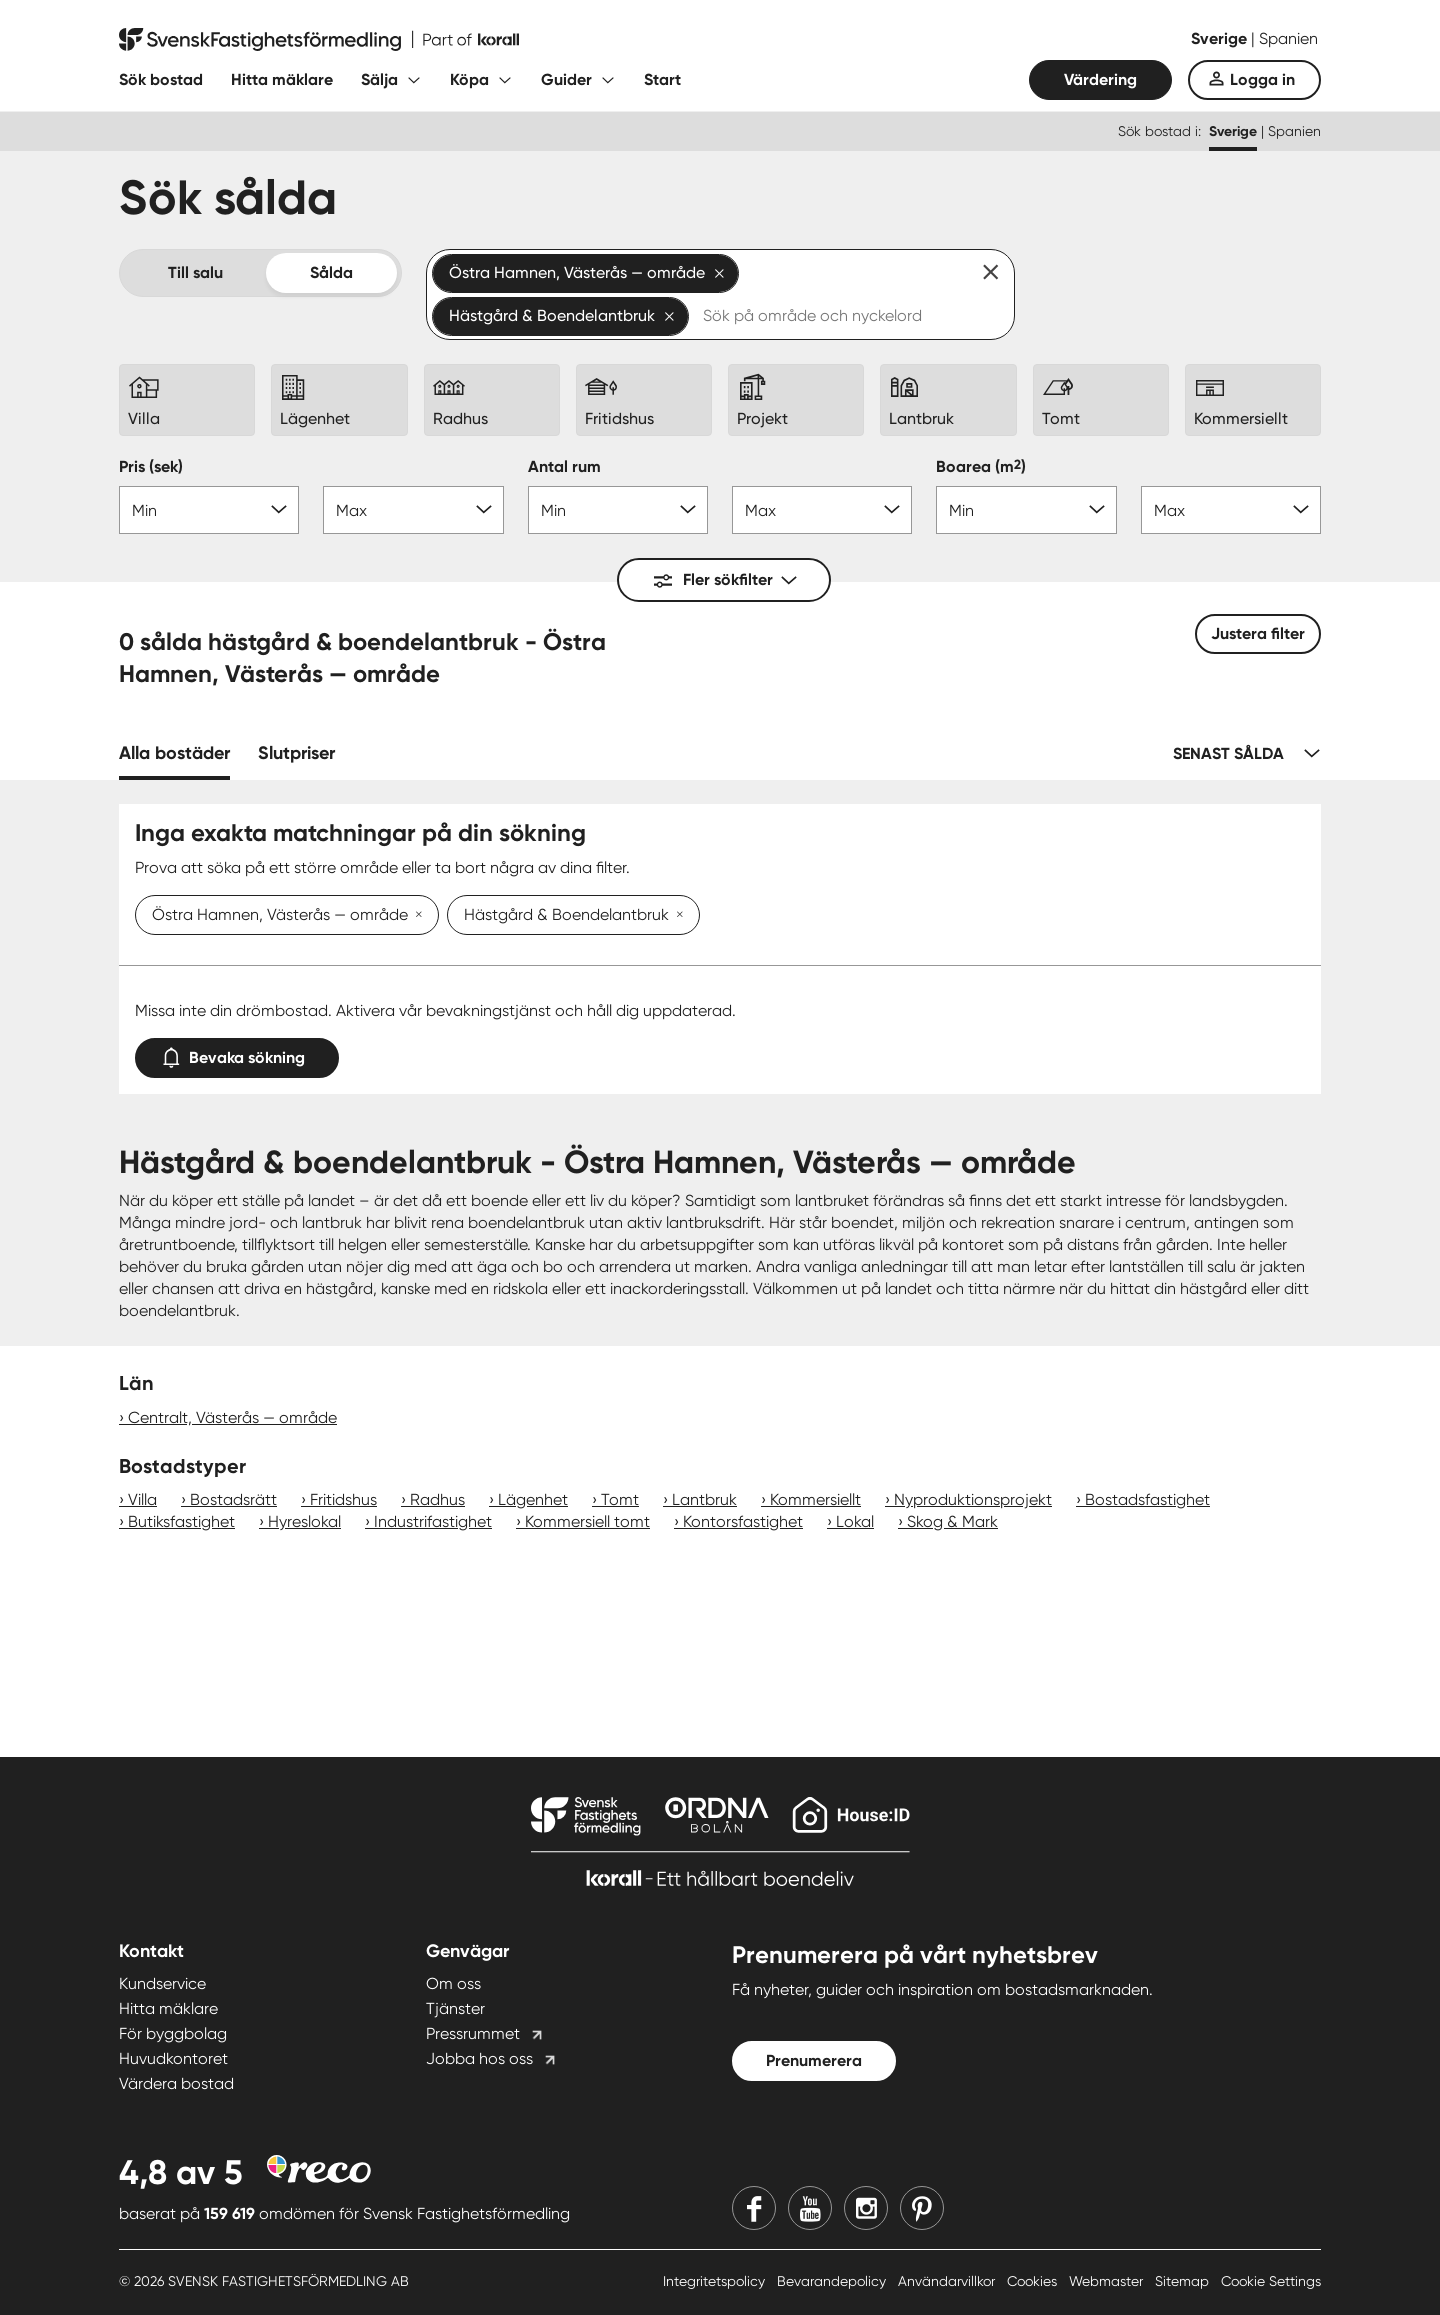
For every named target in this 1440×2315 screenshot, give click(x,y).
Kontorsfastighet (743, 1521)
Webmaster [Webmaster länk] (1108, 2281)
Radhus (437, 1499)
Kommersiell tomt (587, 1521)
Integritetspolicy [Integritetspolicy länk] (716, 2281)
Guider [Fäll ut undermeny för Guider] (566, 79)
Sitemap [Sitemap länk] (1184, 2281)
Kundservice (162, 1983)
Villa (142, 1499)
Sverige (1221, 38)
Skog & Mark (952, 1521)
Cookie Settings (1271, 2281)
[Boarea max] (1231, 510)
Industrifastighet (433, 1521)
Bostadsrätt (233, 1499)
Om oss (453, 1983)
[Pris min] (209, 510)
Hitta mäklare (282, 79)
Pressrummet (473, 2033)
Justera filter (1258, 633)
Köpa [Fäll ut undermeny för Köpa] (469, 79)
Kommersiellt (815, 1499)
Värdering (1100, 79)
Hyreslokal (304, 1521)
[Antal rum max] (822, 510)
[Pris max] (413, 510)
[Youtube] (810, 2208)
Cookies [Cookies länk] (1034, 2281)
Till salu (195, 272)
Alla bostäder (174, 753)
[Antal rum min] (618, 510)
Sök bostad (161, 79)
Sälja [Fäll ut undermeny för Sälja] (379, 79)
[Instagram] (866, 2208)
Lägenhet (533, 1499)
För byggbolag (173, 2033)
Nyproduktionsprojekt (973, 1499)
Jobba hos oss (479, 2058)
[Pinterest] (922, 2208)
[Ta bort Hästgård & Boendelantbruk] (676, 916)
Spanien (1288, 38)
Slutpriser (296, 753)
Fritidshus (343, 1499)
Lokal (855, 1521)
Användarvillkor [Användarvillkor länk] (948, 2281)
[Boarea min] (1026, 510)
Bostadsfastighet (1147, 1499)
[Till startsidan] (319, 40)
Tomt (620, 1499)
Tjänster (455, 2008)
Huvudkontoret (173, 2058)
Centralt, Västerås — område (232, 1417)
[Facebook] (754, 2208)
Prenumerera (814, 2060)
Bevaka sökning (237, 1053)
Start (662, 79)
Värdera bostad (176, 2083)
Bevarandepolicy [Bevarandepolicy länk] (833, 2281)
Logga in (1262, 79)
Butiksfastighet (181, 1521)
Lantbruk (704, 1499)
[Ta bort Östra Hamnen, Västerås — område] (415, 916)
